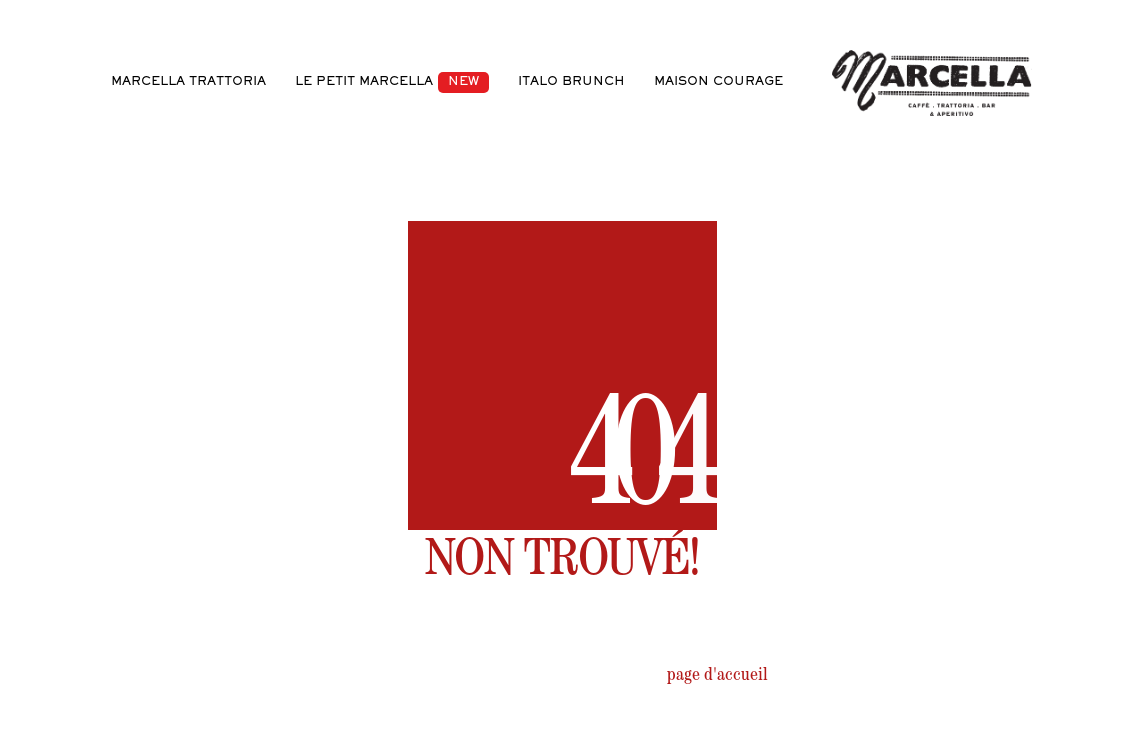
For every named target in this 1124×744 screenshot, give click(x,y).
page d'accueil (717, 677)
